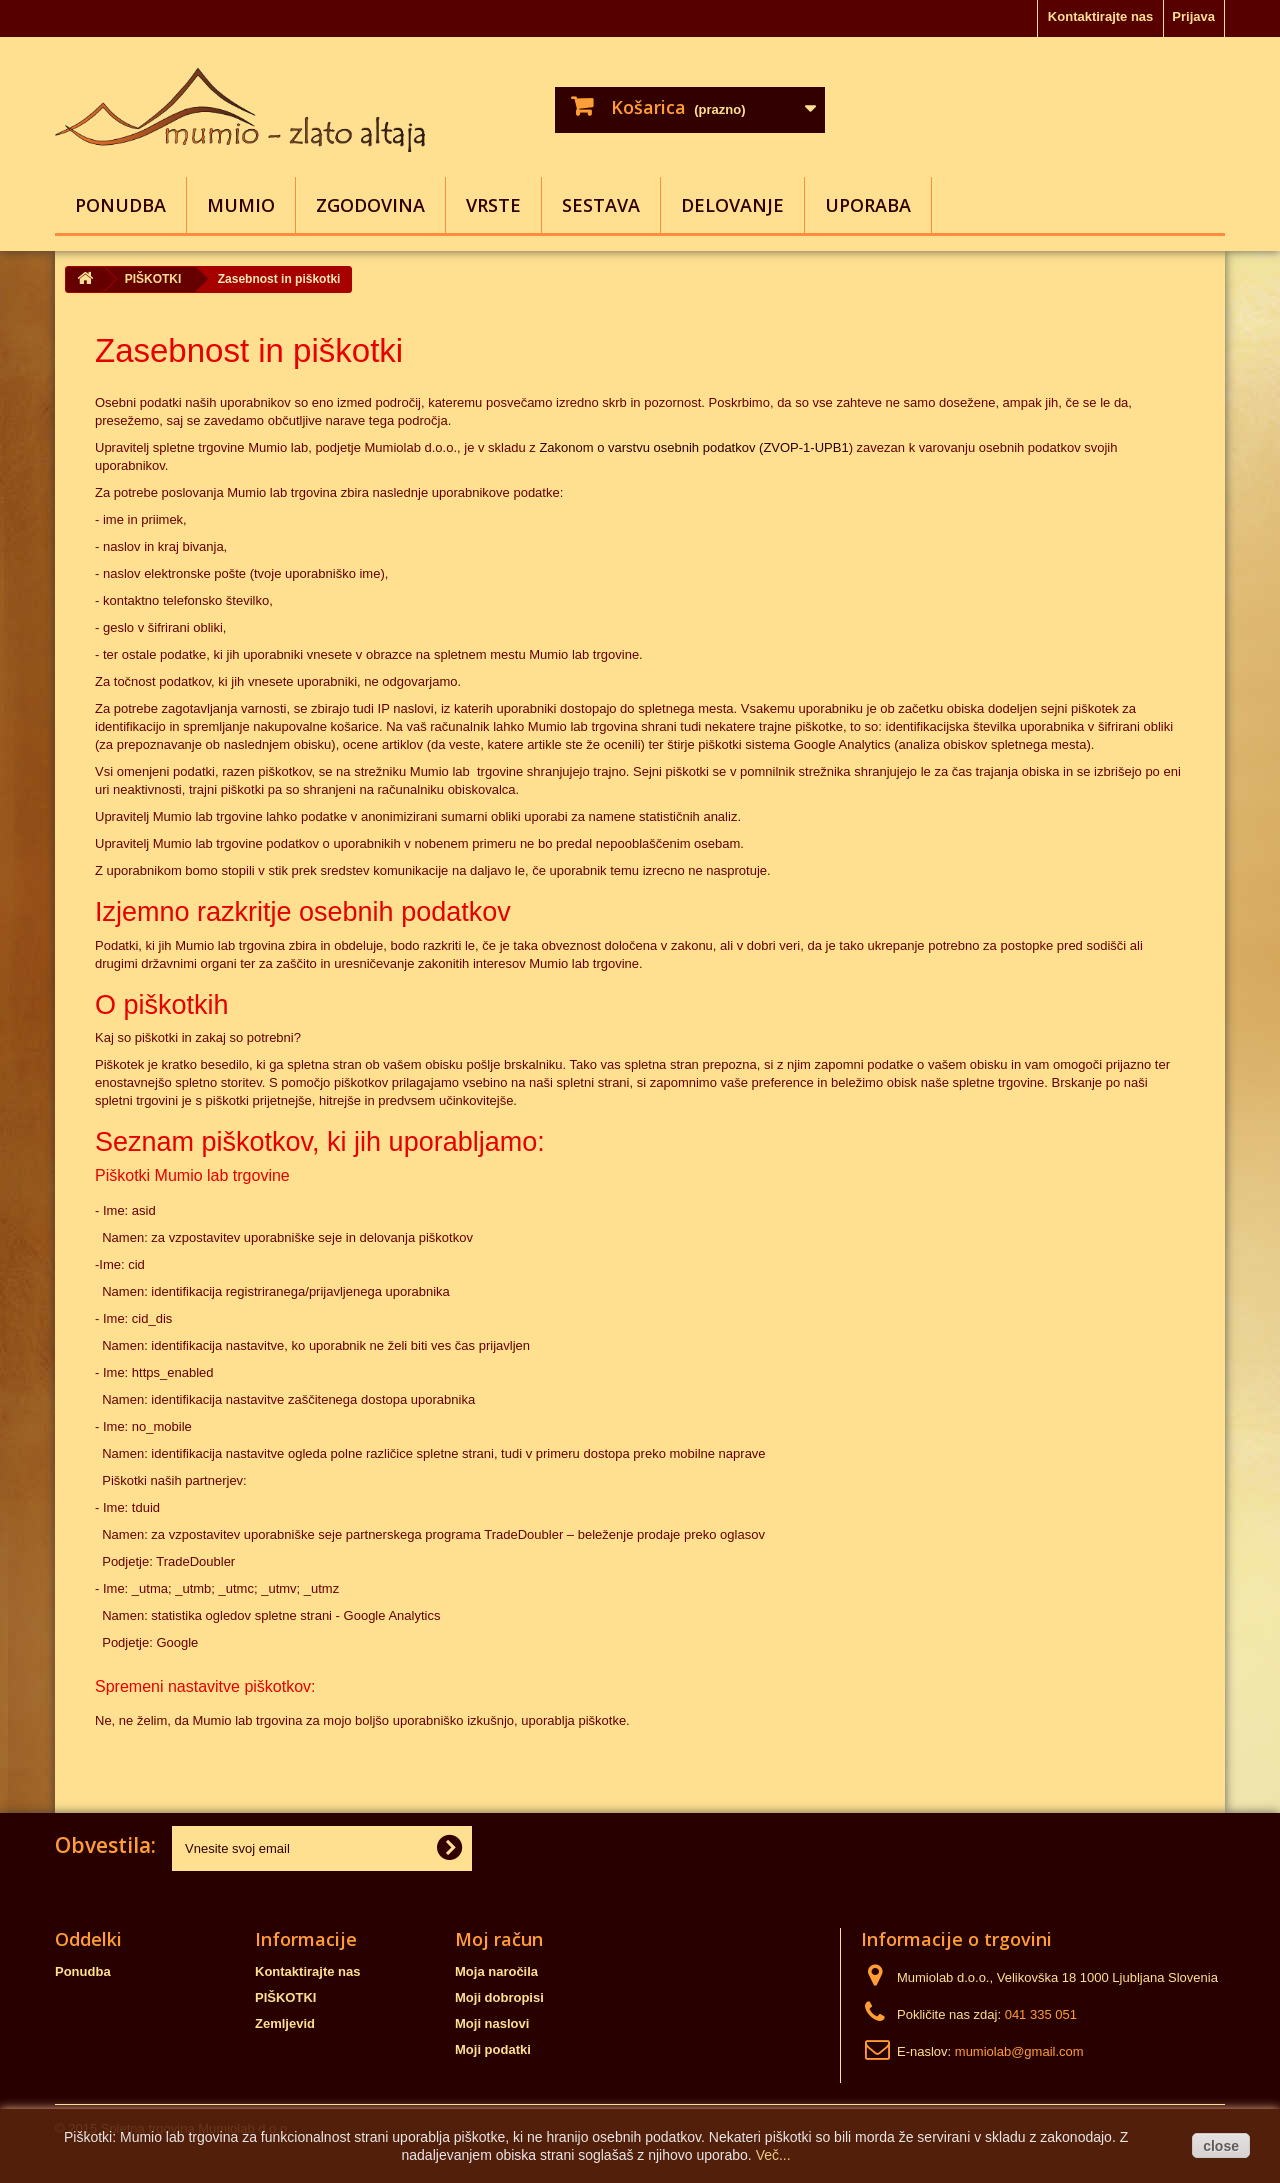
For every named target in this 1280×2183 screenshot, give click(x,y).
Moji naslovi (492, 2023)
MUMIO (241, 205)
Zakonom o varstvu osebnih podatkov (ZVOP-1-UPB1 (693, 447)
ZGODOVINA (370, 205)
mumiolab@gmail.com (1019, 2051)
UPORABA (868, 205)
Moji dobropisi (499, 1997)
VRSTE (493, 205)
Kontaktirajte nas (1100, 16)
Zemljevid (285, 2023)
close (1221, 2146)
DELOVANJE (732, 205)
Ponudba (120, 205)
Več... (773, 2155)
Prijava (1193, 16)
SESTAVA (601, 205)
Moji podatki (493, 2049)
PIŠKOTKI (285, 1997)
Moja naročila (496, 1971)
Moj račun (499, 1939)
